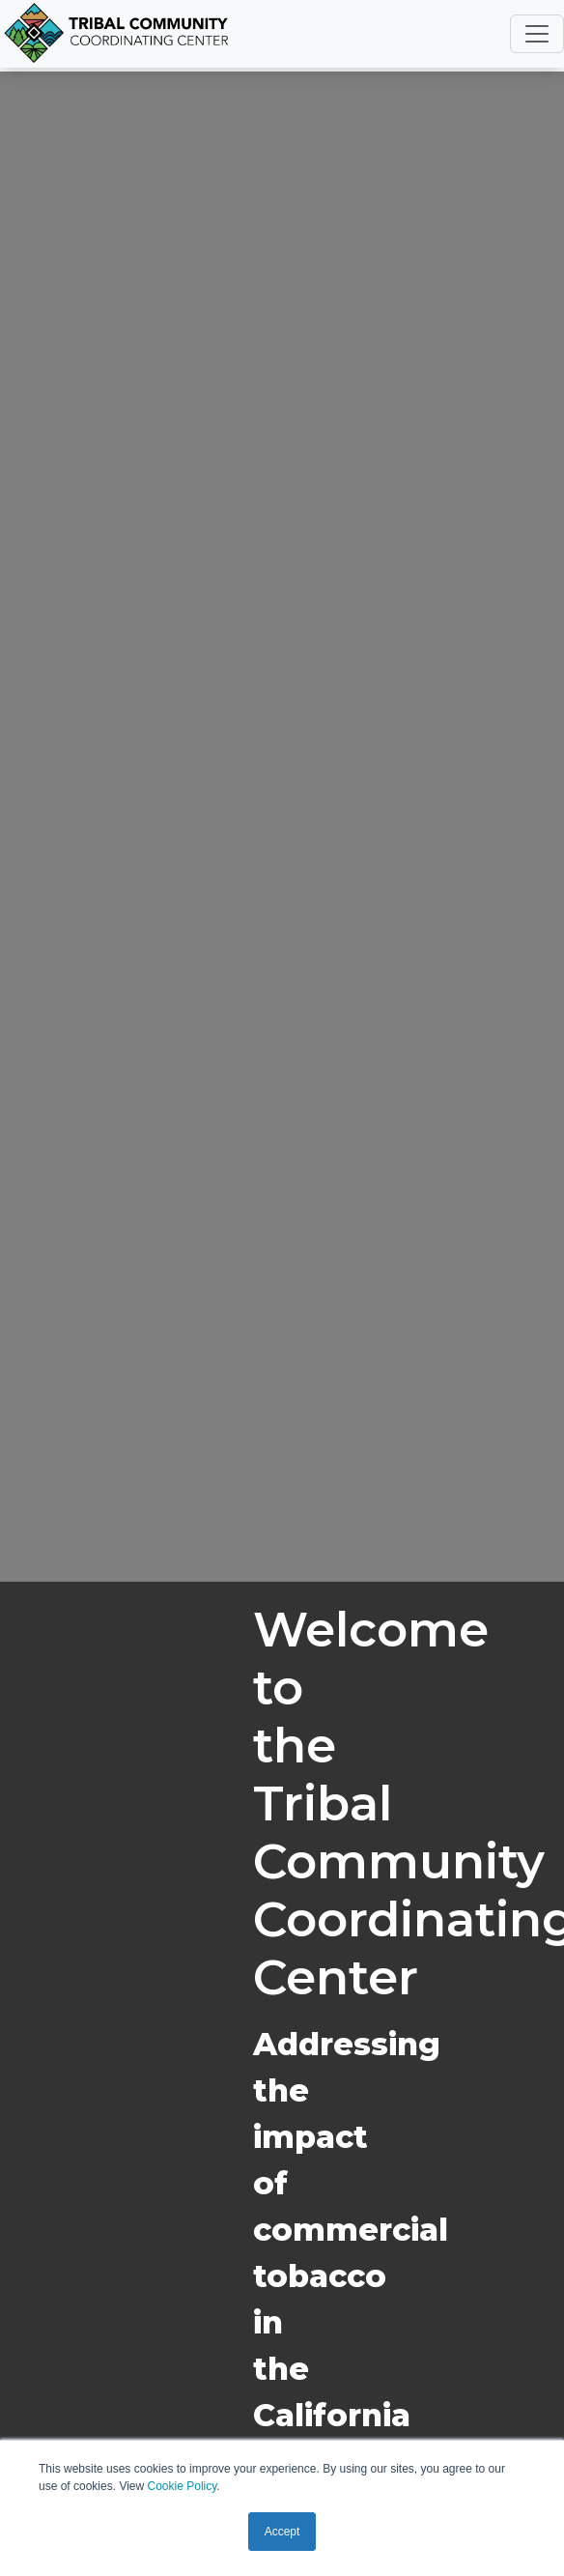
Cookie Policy (182, 2486)
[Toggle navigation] (537, 33)
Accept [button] (282, 2531)
